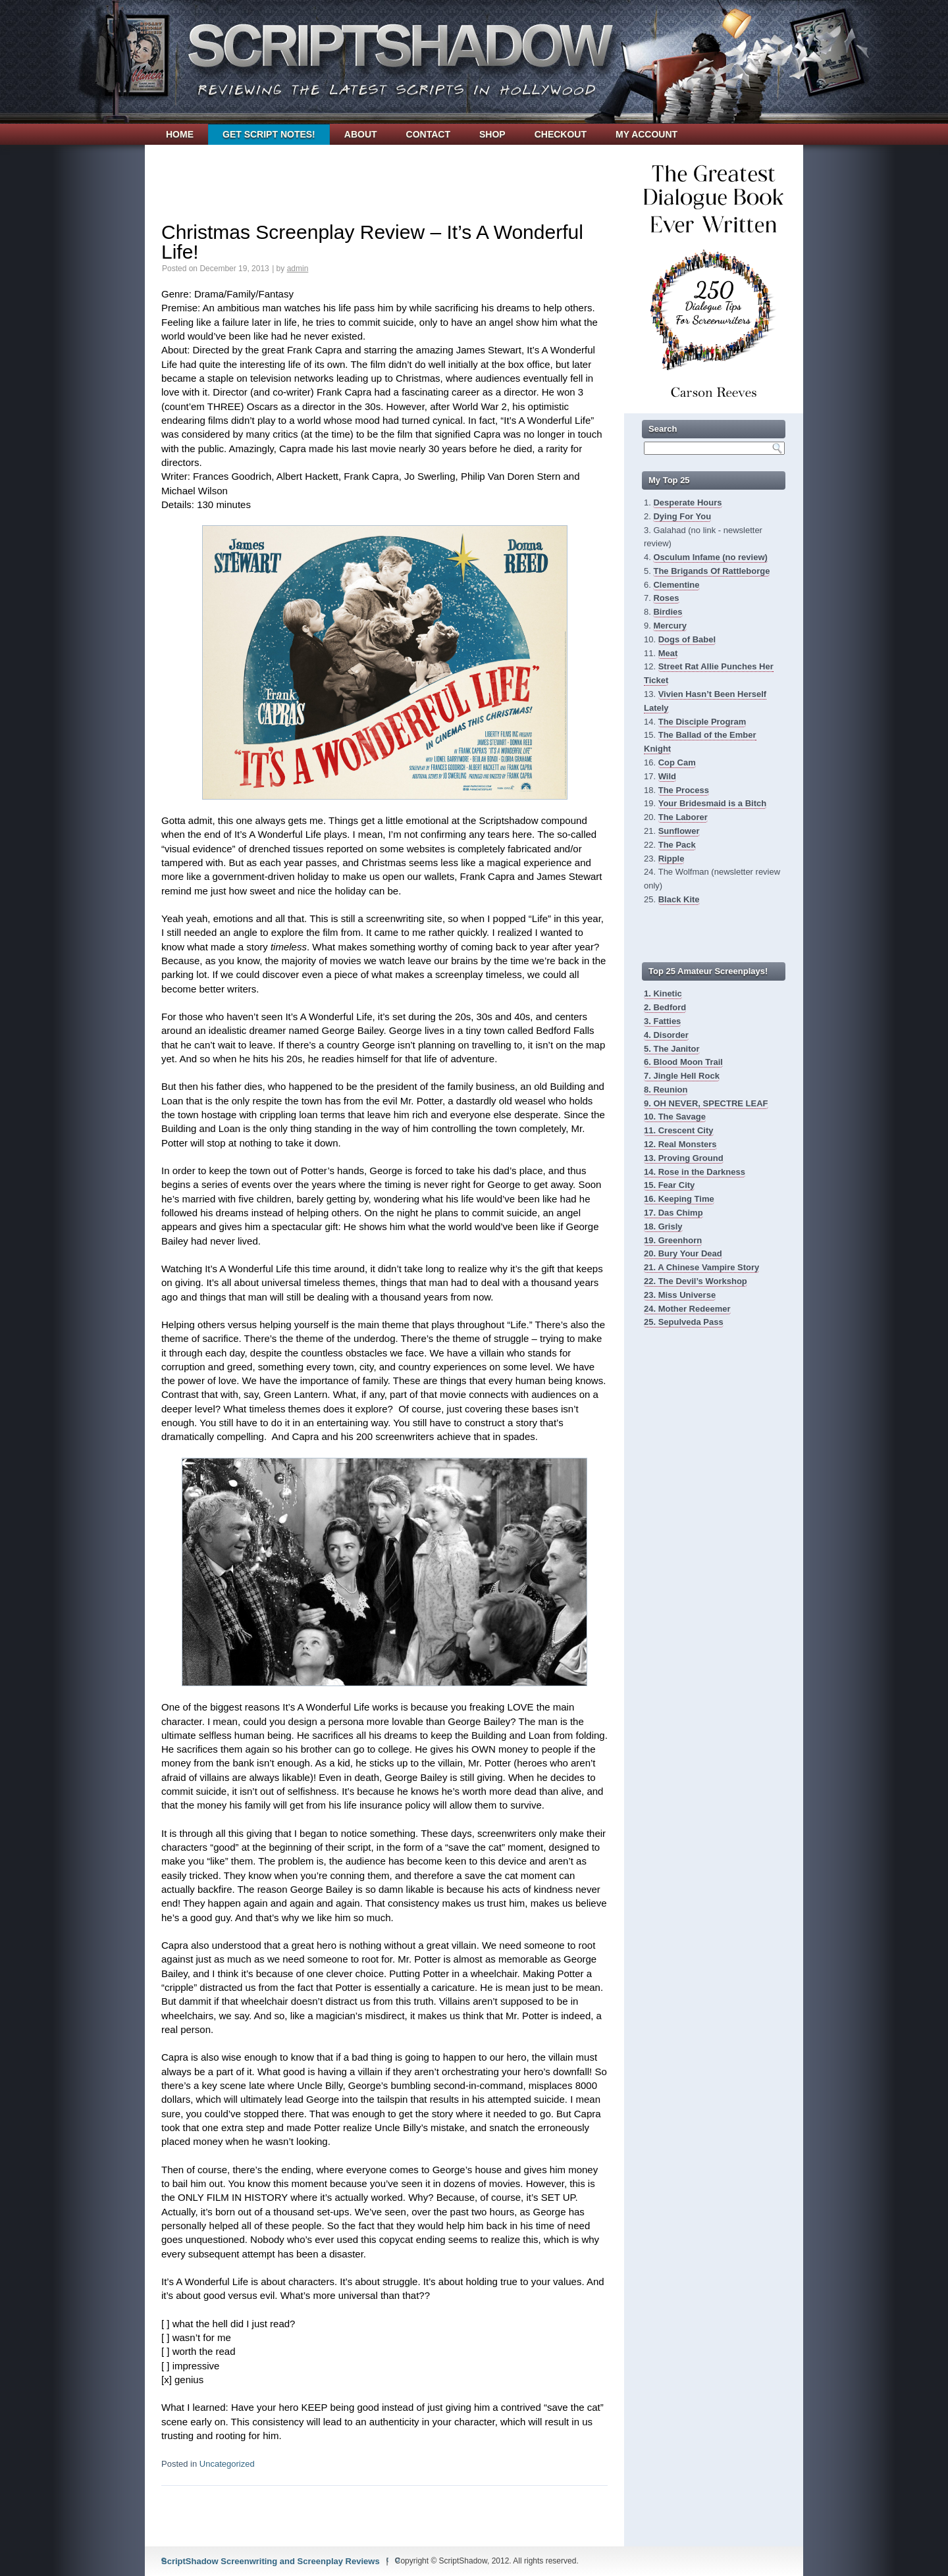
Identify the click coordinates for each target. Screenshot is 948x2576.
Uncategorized (227, 2464)
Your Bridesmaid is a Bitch (712, 803)
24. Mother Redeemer (687, 1309)
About (360, 134)
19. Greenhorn (673, 1240)
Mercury (670, 626)
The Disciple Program (702, 722)
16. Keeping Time (679, 1199)
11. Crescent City (679, 1130)
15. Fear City (669, 1185)
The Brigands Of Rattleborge (711, 571)
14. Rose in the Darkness (694, 1172)
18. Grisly (663, 1226)
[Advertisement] (384, 174)
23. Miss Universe (680, 1295)
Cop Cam (677, 762)
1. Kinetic (663, 993)
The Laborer (683, 817)
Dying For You (682, 516)
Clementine (676, 585)
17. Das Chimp (673, 1213)
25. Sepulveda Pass (684, 1322)
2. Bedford (665, 1007)
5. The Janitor (672, 1049)
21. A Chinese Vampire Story (701, 1267)
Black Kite (679, 899)
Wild (667, 776)
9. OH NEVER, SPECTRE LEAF (706, 1103)
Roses (666, 598)
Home (180, 134)
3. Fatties (662, 1021)
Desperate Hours (687, 502)
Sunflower (679, 831)
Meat (668, 653)
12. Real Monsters (680, 1144)
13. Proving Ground (684, 1158)
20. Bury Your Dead (683, 1253)
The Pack (677, 845)
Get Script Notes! (269, 134)
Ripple (671, 858)
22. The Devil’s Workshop (695, 1281)
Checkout (561, 134)
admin (298, 268)
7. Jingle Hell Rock (682, 1076)
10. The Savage (675, 1116)
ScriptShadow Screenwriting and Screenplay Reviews (270, 2561)
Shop (492, 134)
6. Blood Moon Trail (683, 1062)
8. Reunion (665, 1090)
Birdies (667, 612)
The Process (683, 790)
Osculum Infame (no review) (710, 557)
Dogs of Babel (687, 639)
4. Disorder (666, 1035)
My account (646, 134)
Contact (428, 134)
